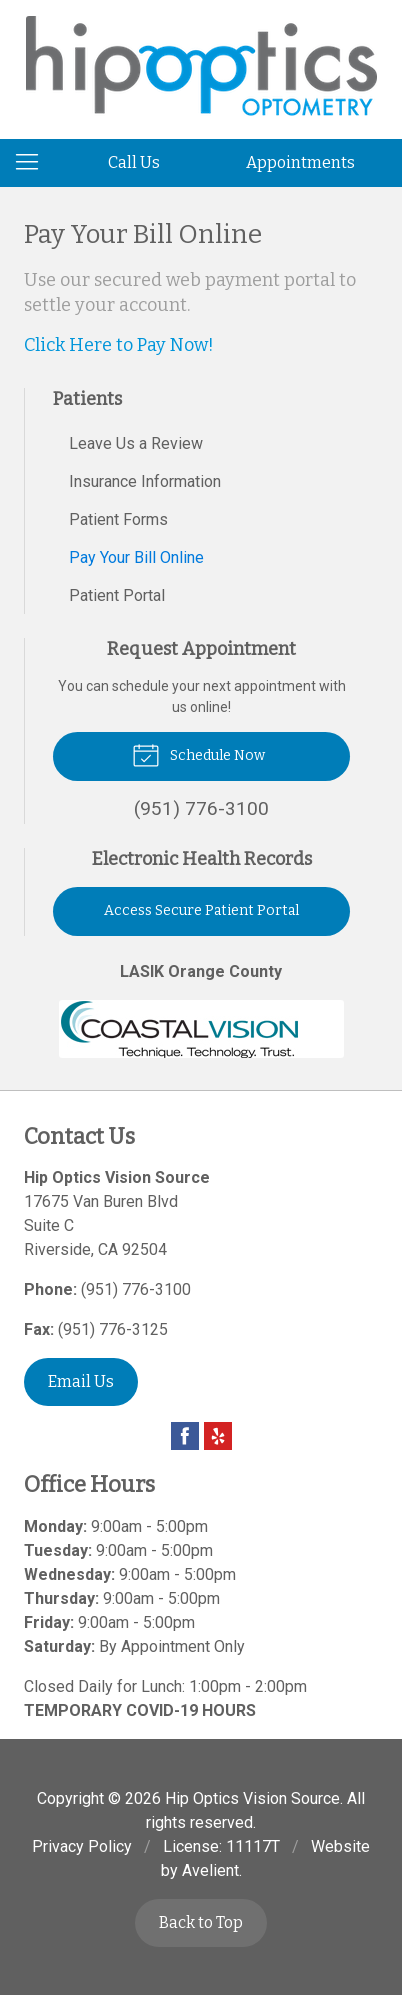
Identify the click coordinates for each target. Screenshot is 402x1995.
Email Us (81, 1381)
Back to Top (201, 1922)
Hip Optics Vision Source (252, 1798)
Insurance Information (145, 481)
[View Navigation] (34, 163)
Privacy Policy (82, 1846)
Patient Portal (117, 595)
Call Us (134, 162)
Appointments (300, 162)
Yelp (218, 1436)
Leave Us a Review (136, 443)
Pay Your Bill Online (136, 557)
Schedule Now (198, 754)
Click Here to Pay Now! (119, 345)
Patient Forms (118, 519)
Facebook (185, 1436)
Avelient (210, 1870)
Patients (87, 399)
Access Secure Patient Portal (201, 910)
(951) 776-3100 (136, 1289)
